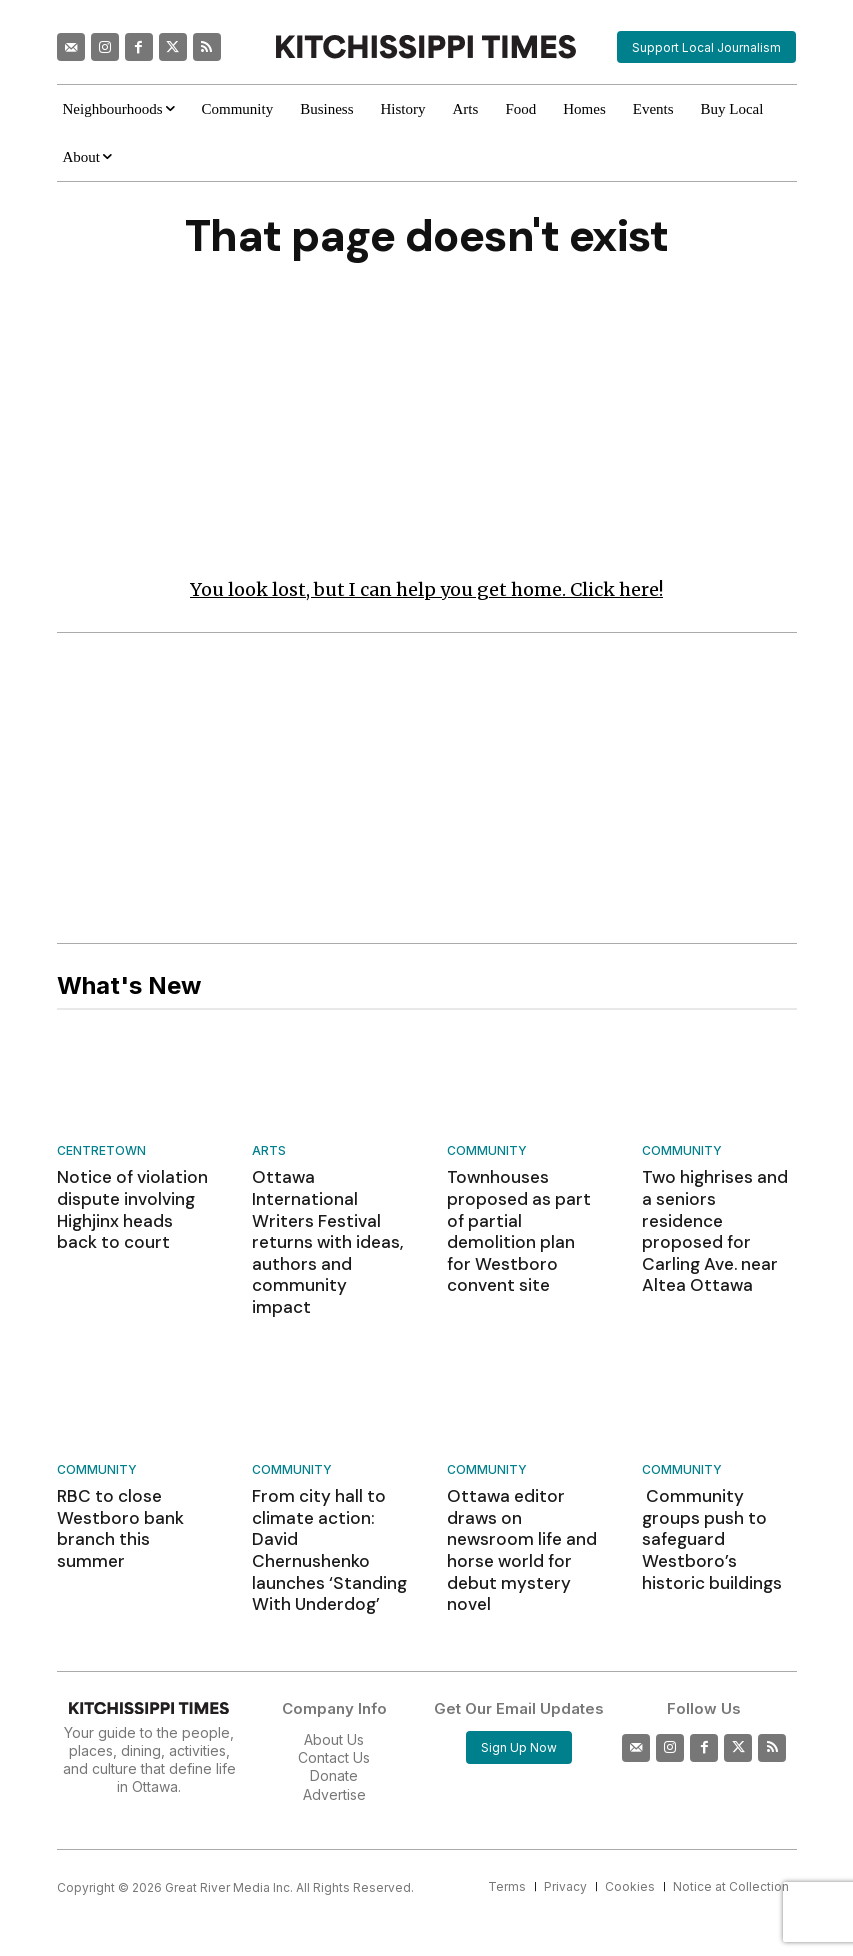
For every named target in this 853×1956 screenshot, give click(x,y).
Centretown (101, 1151)
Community (487, 1151)
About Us (334, 1649)
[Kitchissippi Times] (426, 46)
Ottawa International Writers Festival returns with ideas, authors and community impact (328, 1215)
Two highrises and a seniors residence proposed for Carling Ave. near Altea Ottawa (718, 1215)
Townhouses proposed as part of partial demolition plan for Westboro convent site (521, 1215)
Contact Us (334, 1668)
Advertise (334, 1704)
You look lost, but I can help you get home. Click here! (426, 589)
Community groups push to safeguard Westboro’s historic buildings (714, 1468)
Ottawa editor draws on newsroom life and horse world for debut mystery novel (524, 1468)
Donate (334, 1686)
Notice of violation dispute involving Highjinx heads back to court (128, 1205)
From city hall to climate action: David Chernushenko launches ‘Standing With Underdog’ (328, 1478)
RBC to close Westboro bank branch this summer (129, 1458)
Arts (269, 1151)
